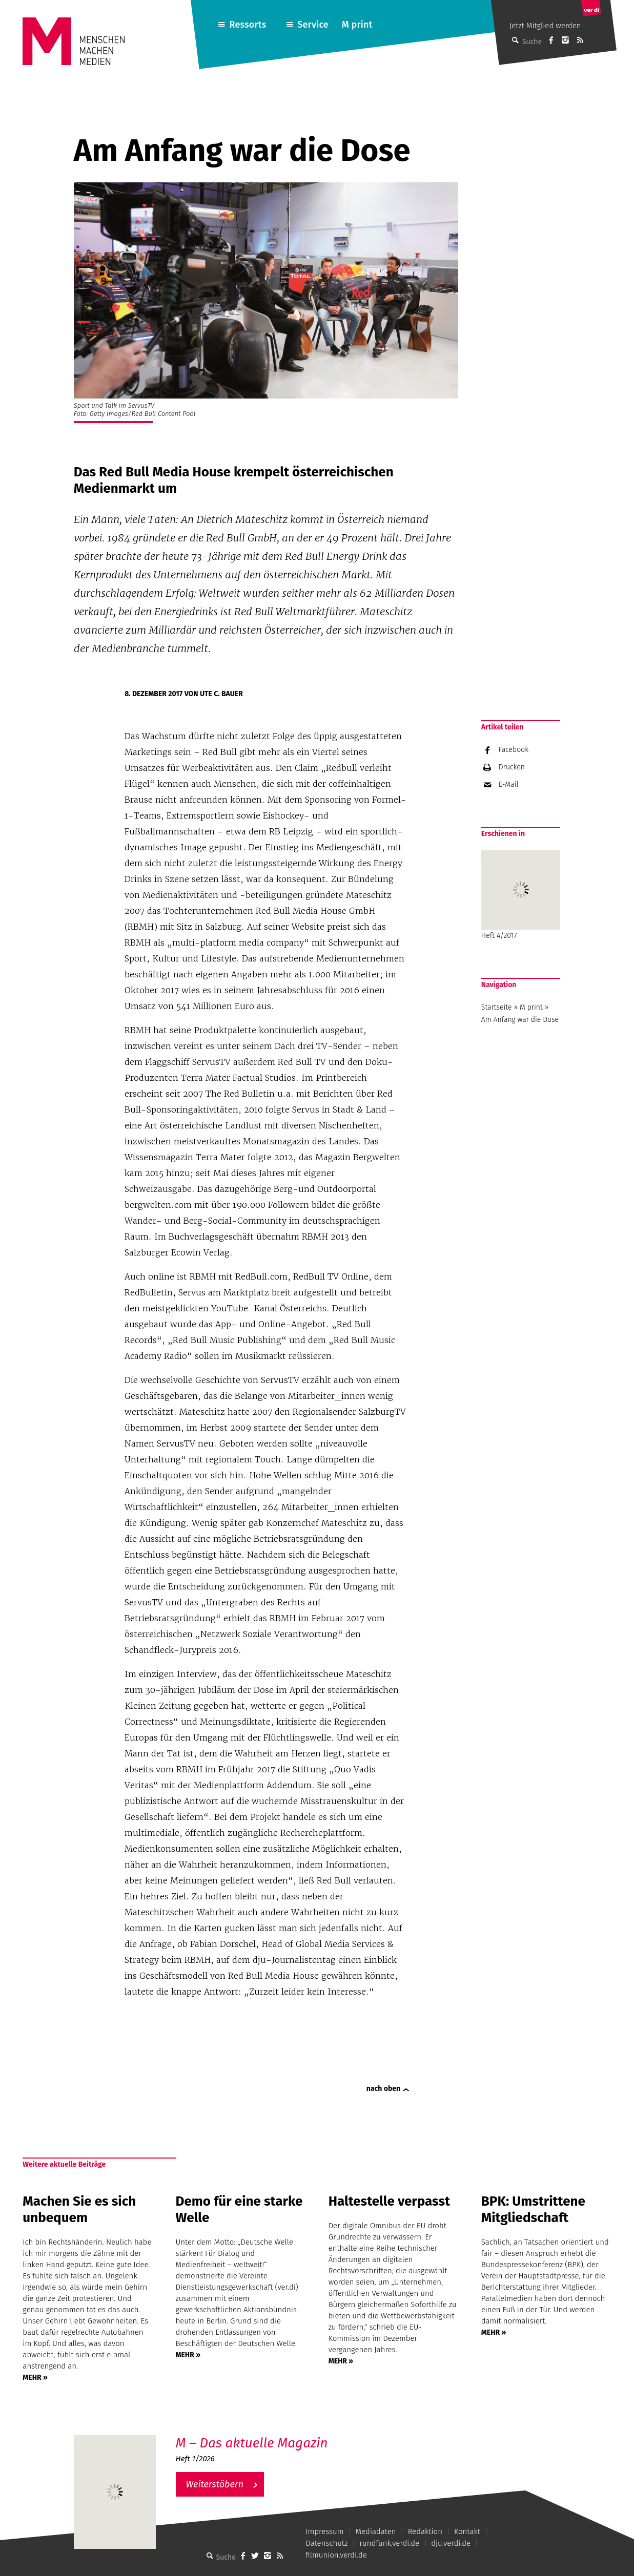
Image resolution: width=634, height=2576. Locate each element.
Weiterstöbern (215, 2484)
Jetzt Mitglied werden (545, 25)
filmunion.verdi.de (336, 2555)
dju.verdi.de (451, 2543)
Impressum (324, 2531)
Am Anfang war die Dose (520, 1019)
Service (313, 24)
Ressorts (248, 24)
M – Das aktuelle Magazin (252, 2443)
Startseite (496, 1007)
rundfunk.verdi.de (389, 2543)
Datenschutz (326, 2543)
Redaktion (425, 2531)
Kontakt (467, 2531)
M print (357, 24)
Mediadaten (376, 2531)
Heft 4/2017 (520, 894)
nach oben (383, 2088)
